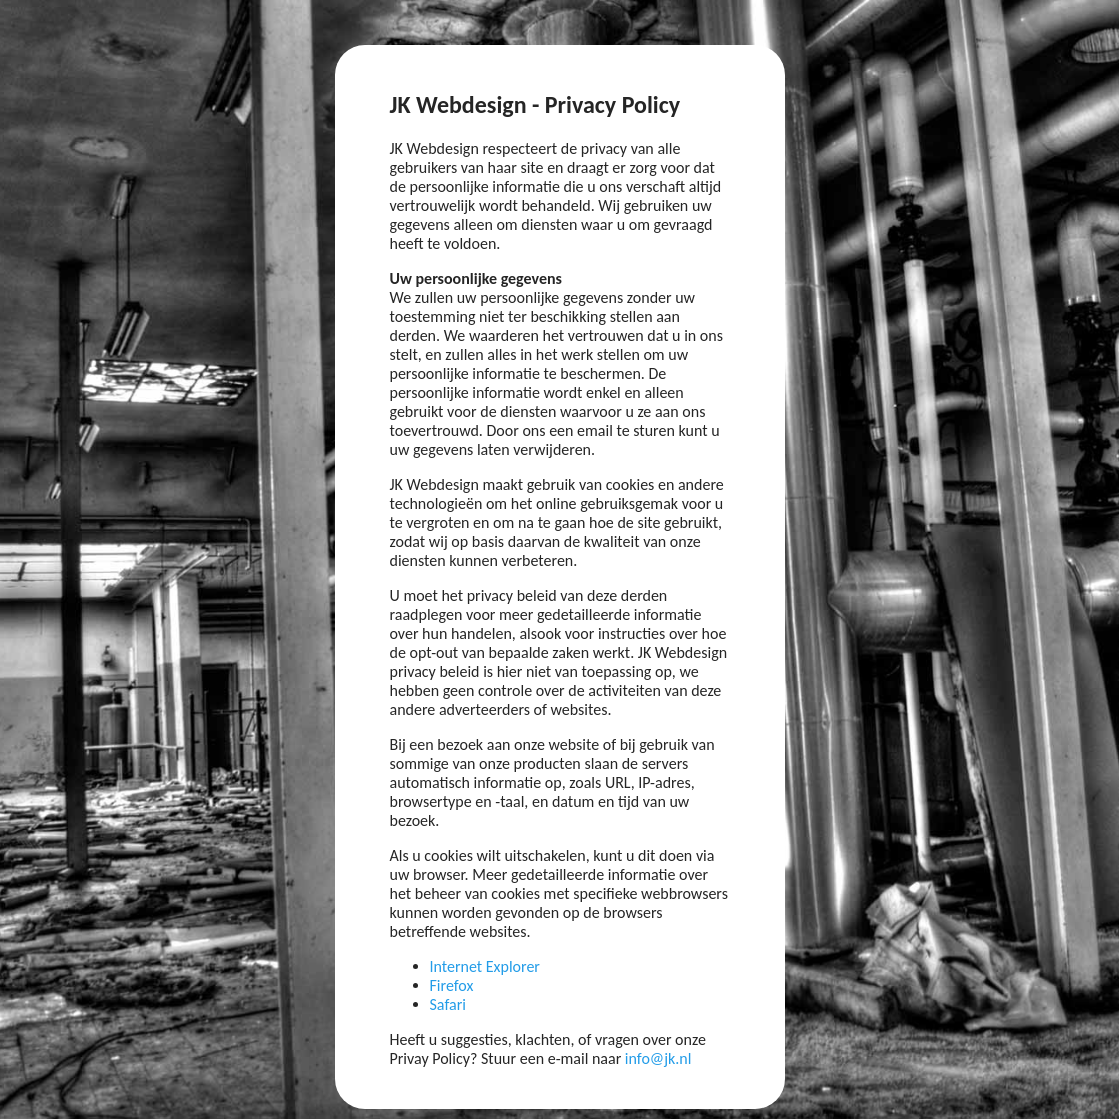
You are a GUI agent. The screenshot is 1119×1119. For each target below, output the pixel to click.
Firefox (452, 985)
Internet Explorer (485, 966)
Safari (448, 1004)
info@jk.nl (658, 1058)
